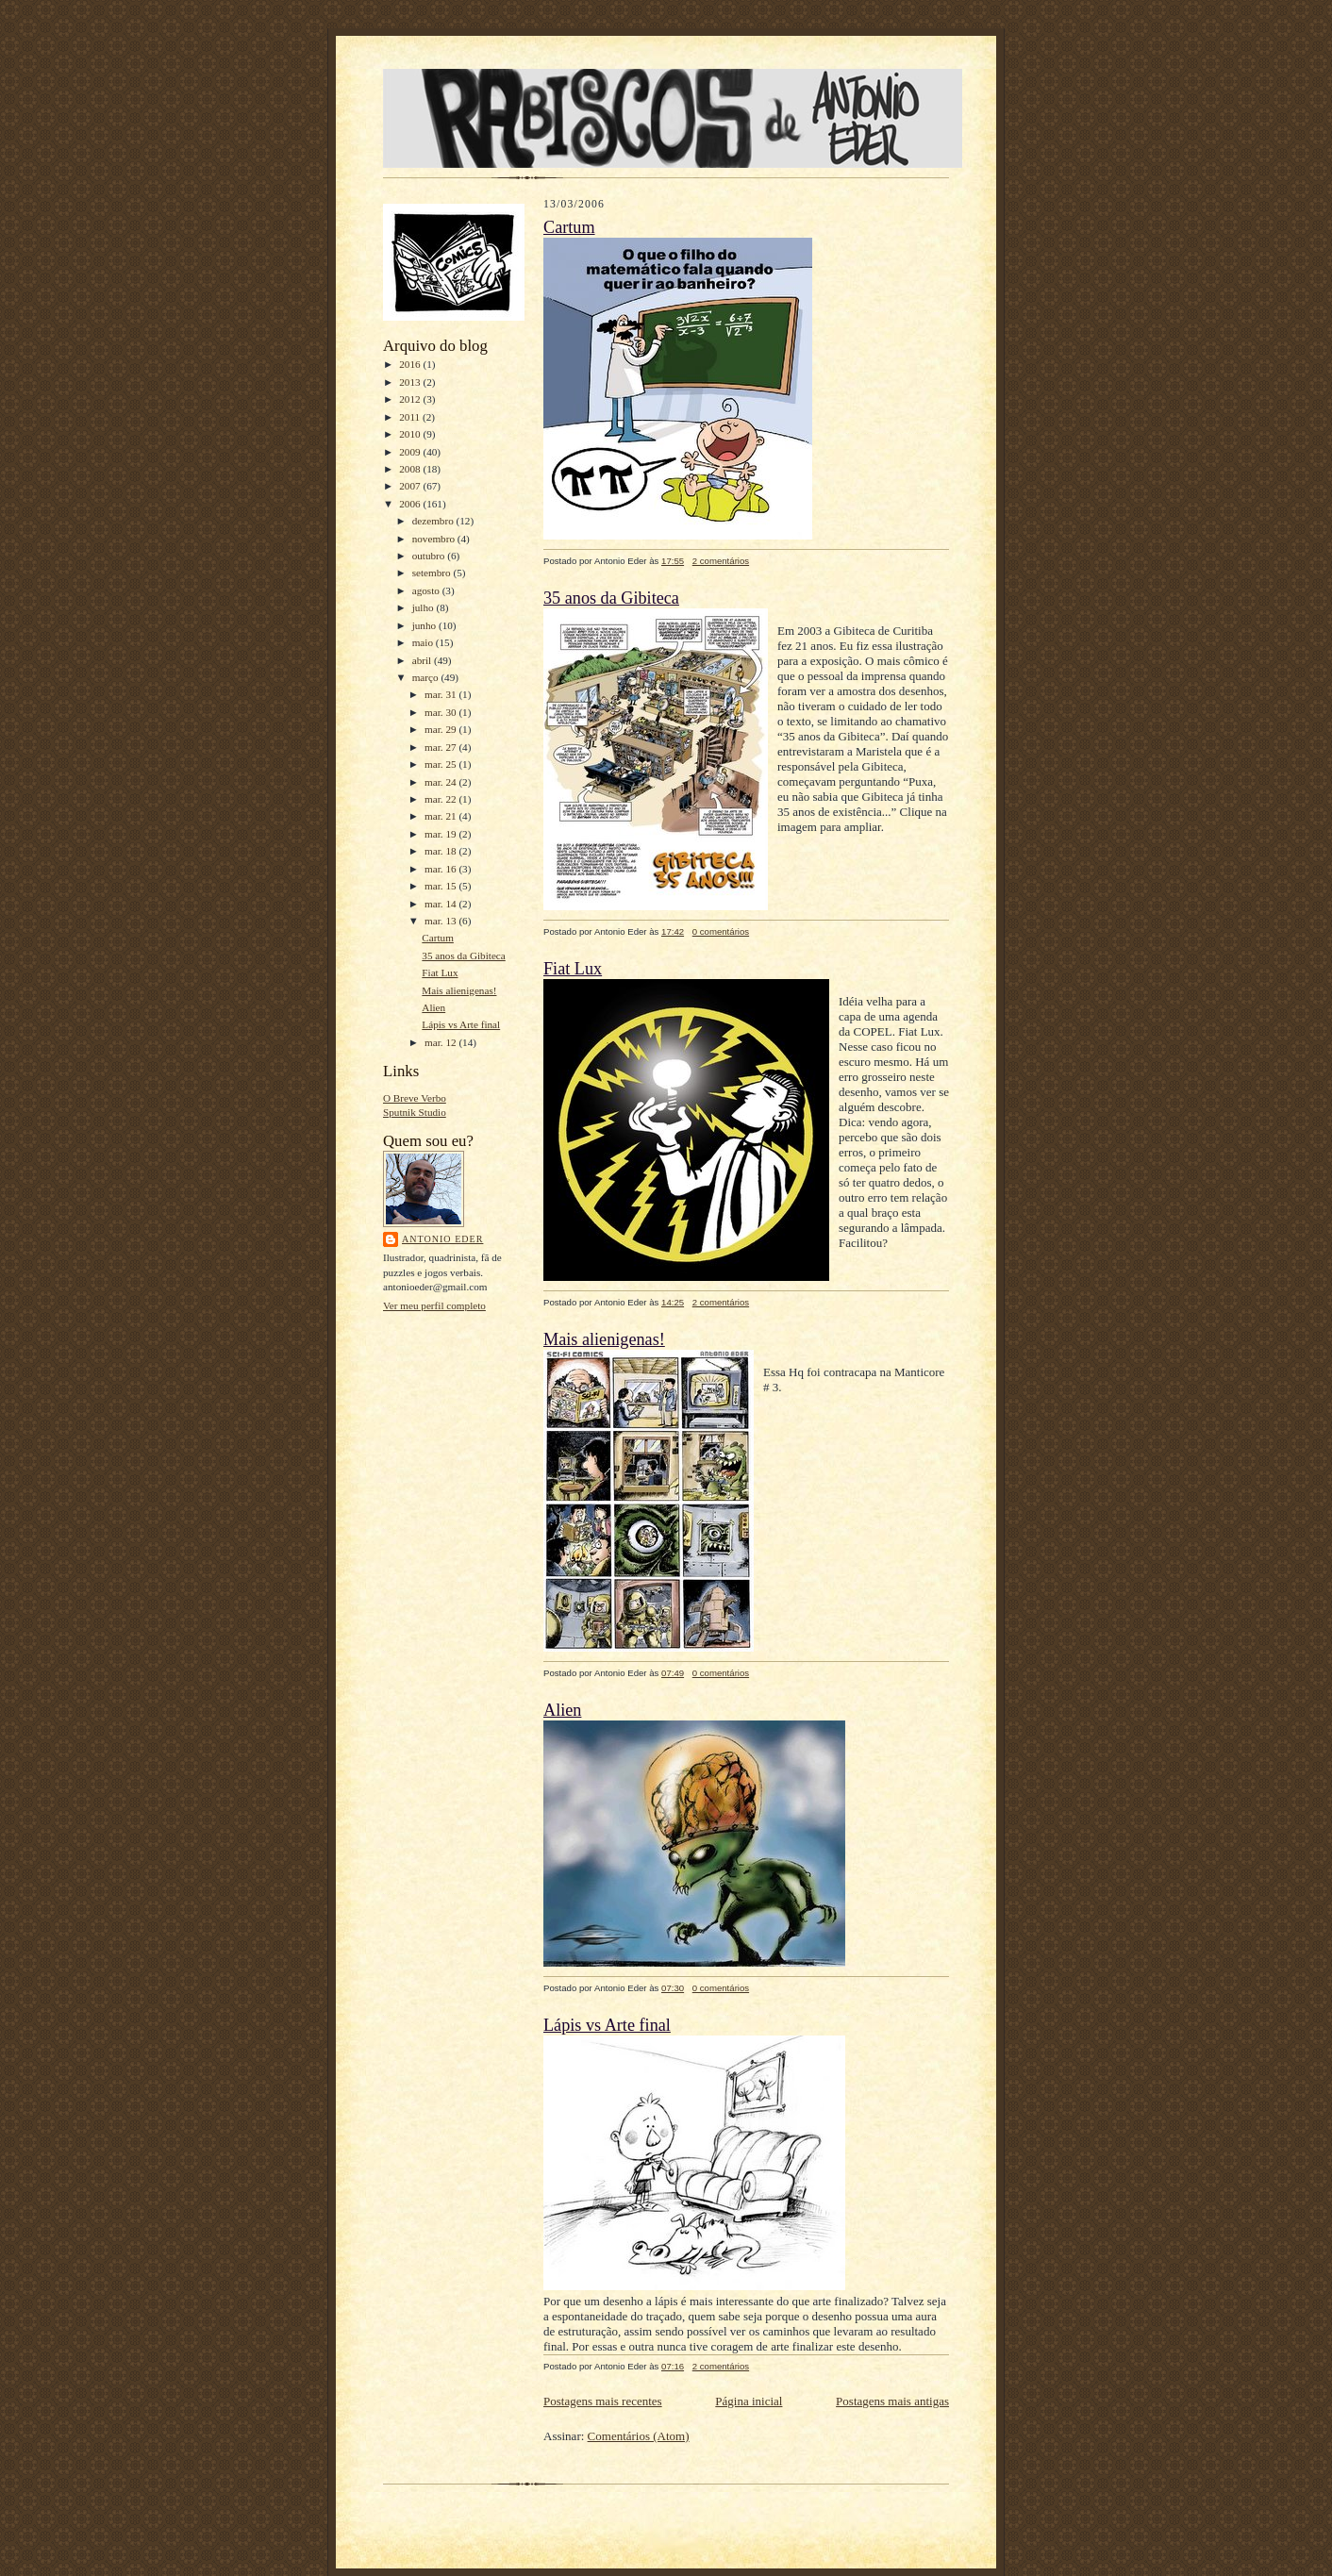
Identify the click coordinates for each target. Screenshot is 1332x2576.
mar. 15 (441, 885)
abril (423, 660)
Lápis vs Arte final (461, 1024)
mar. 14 (441, 903)
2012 (411, 399)
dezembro (434, 520)
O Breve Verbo (414, 1098)
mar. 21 (441, 816)
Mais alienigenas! (459, 990)
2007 (411, 485)
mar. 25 (441, 764)
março (426, 677)
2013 (411, 382)
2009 (411, 451)
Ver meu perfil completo (434, 1305)
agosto (427, 590)
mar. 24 (441, 782)
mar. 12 (441, 1042)
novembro (435, 538)
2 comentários (720, 561)
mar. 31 (441, 694)
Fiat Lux (440, 972)
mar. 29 (441, 729)
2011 (411, 417)
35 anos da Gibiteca (463, 955)
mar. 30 (441, 712)
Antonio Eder (442, 1239)
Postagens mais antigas (892, 2401)
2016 (411, 364)
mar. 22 (441, 799)
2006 (411, 503)
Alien (433, 1007)
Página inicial (748, 2401)
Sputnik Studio (414, 1112)
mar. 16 (441, 868)
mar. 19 (441, 833)
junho (425, 625)
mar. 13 (441, 920)
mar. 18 (441, 850)
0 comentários (720, 931)
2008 (411, 468)
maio (424, 642)
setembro (433, 572)
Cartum (438, 937)
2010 (411, 434)
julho (424, 607)
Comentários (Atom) (639, 2436)
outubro (430, 555)
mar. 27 (441, 747)
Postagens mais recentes (602, 2401)
